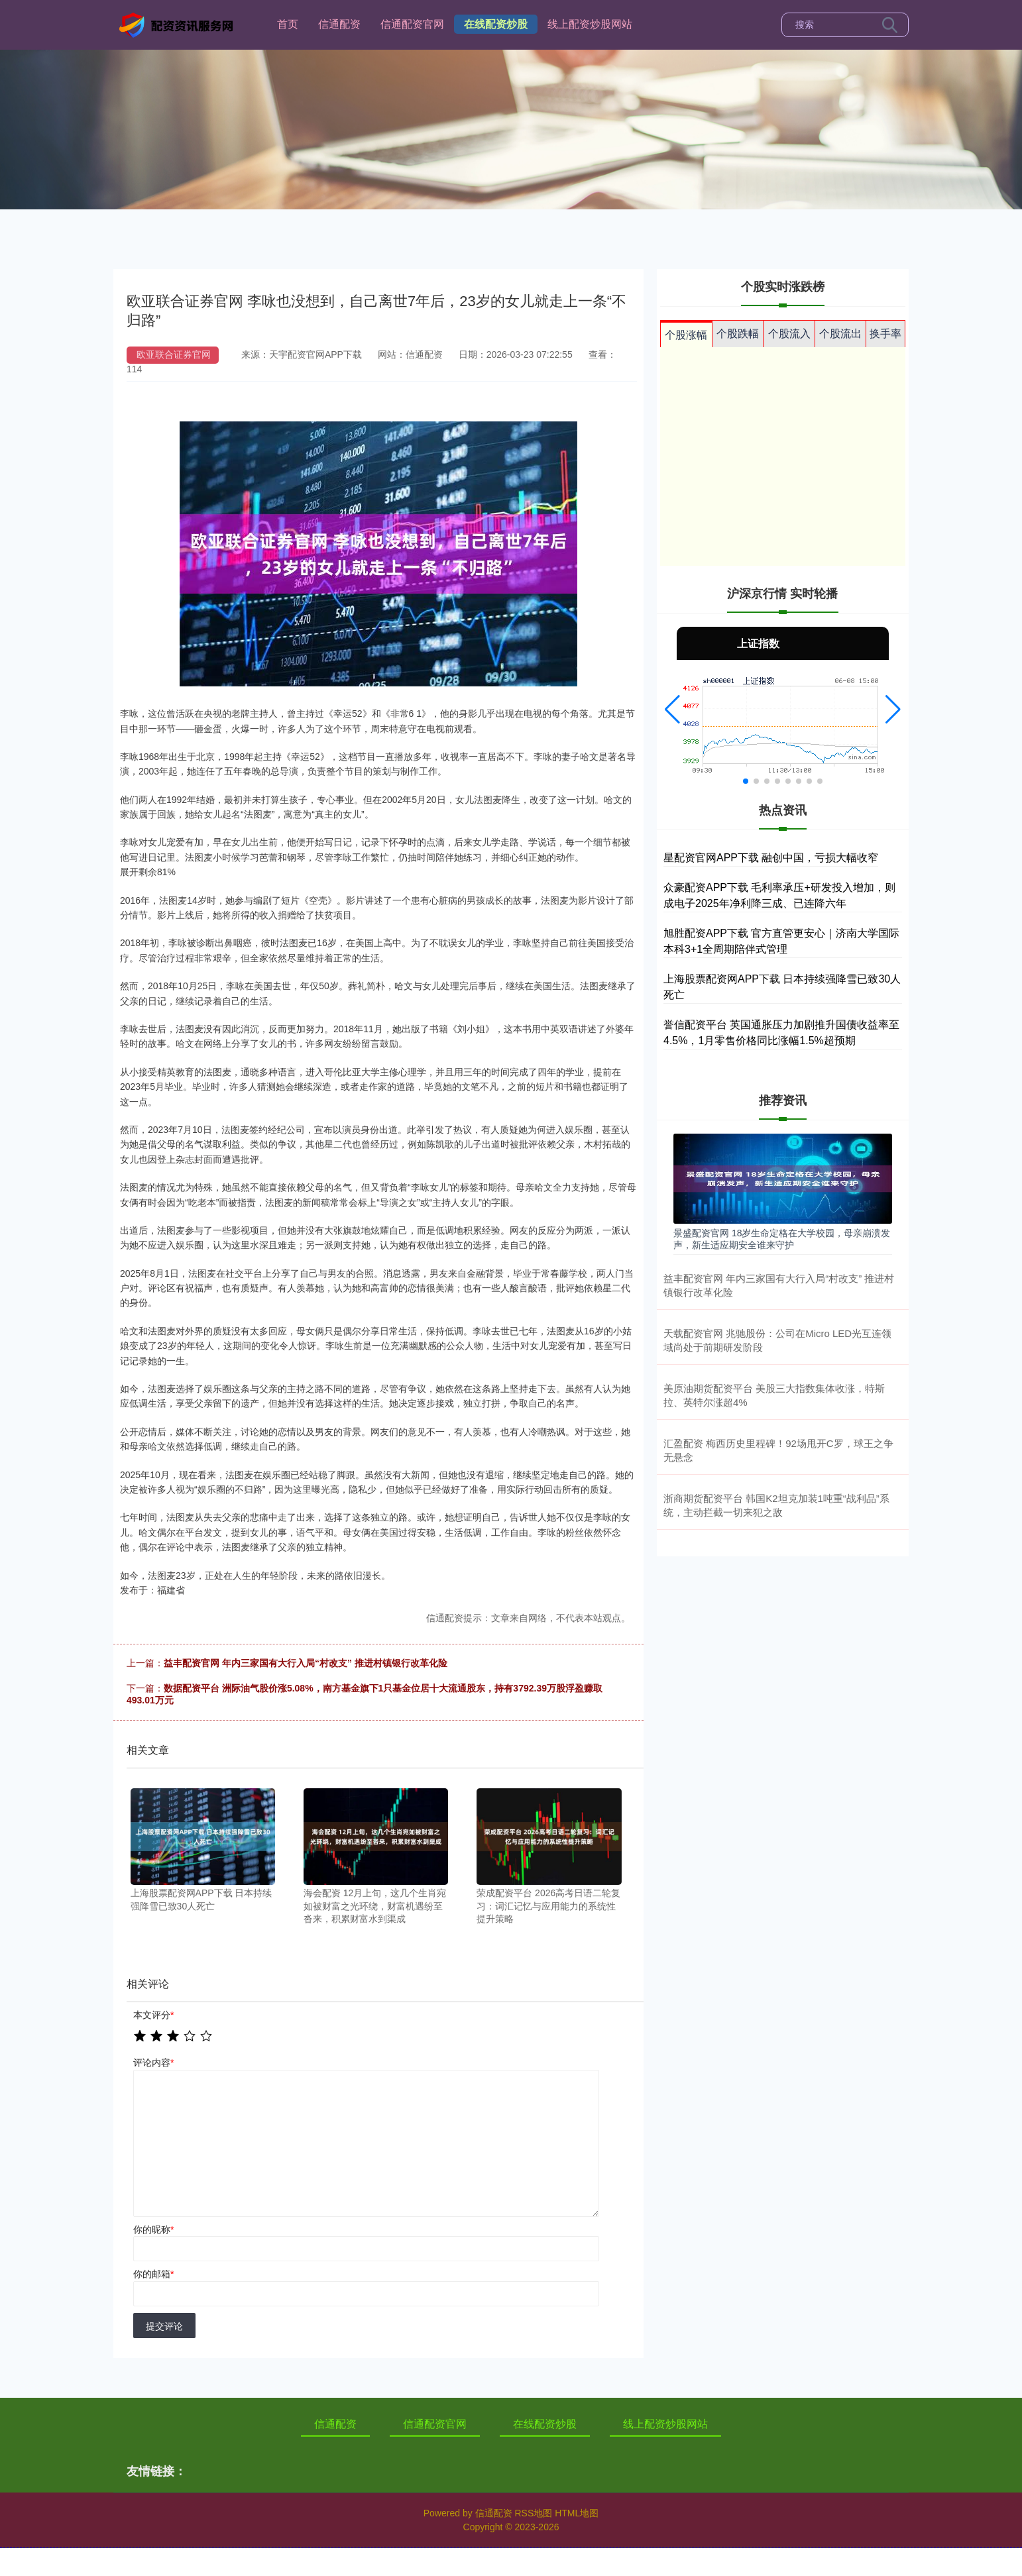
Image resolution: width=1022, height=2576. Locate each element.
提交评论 (164, 2326)
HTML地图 (576, 2513)
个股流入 (789, 333)
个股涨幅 (686, 335)
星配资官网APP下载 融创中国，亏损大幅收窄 (770, 857)
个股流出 (840, 333)
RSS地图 (533, 2513)
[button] (672, 709)
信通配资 (339, 24)
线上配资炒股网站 (589, 24)
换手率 (885, 333)
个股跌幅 (737, 333)
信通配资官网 (412, 24)
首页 (287, 24)
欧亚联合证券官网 (174, 354)
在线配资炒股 (496, 24)
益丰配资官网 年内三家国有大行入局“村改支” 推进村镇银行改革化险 (305, 1663)
